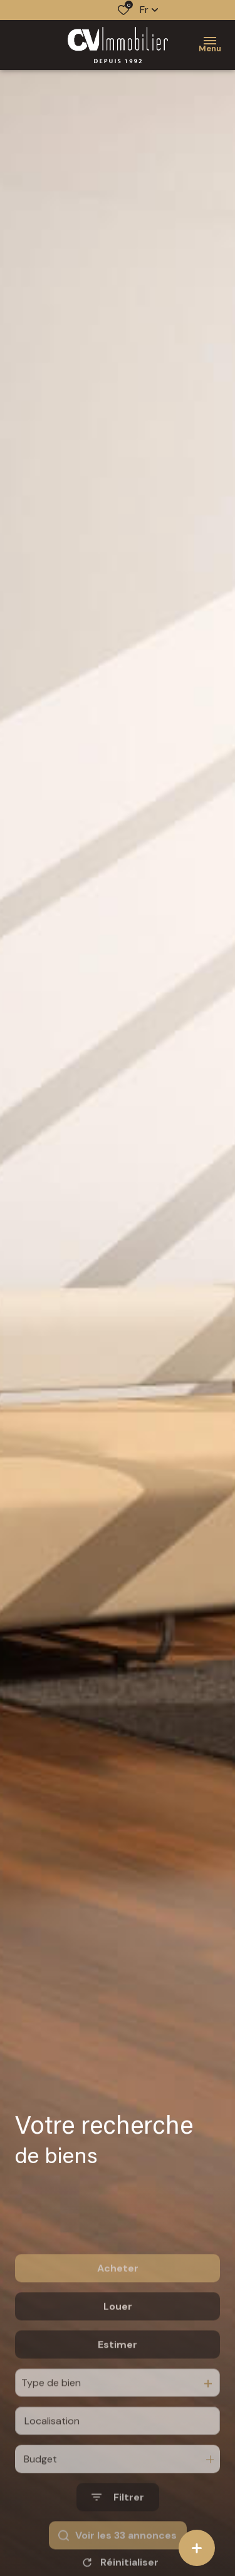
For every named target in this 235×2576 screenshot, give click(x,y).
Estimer (117, 2380)
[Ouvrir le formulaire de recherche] (117, 2533)
